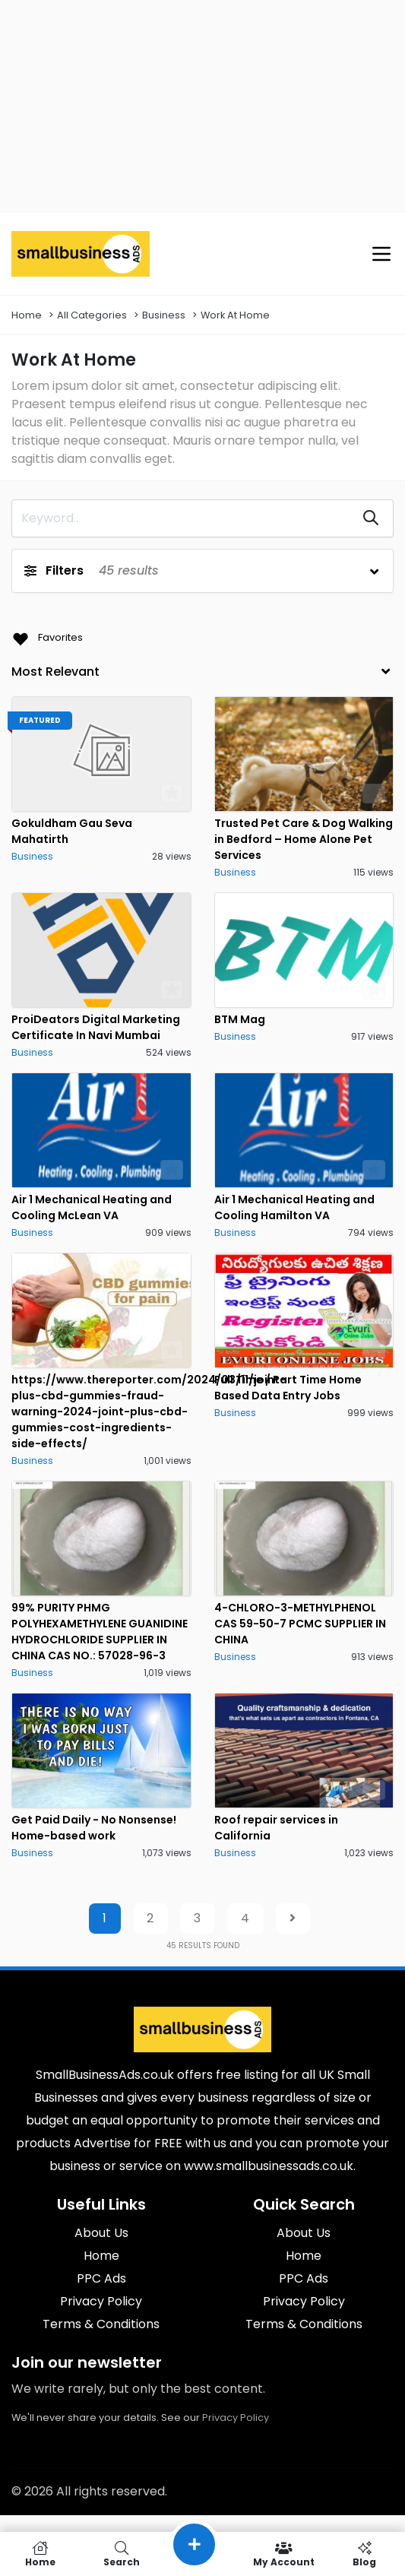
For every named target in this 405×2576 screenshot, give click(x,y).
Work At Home (235, 315)
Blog (364, 2554)
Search (122, 2554)
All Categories (92, 315)
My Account (283, 2554)
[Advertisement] (202, 106)
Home (26, 315)
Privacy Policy (235, 2417)
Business (163, 315)
